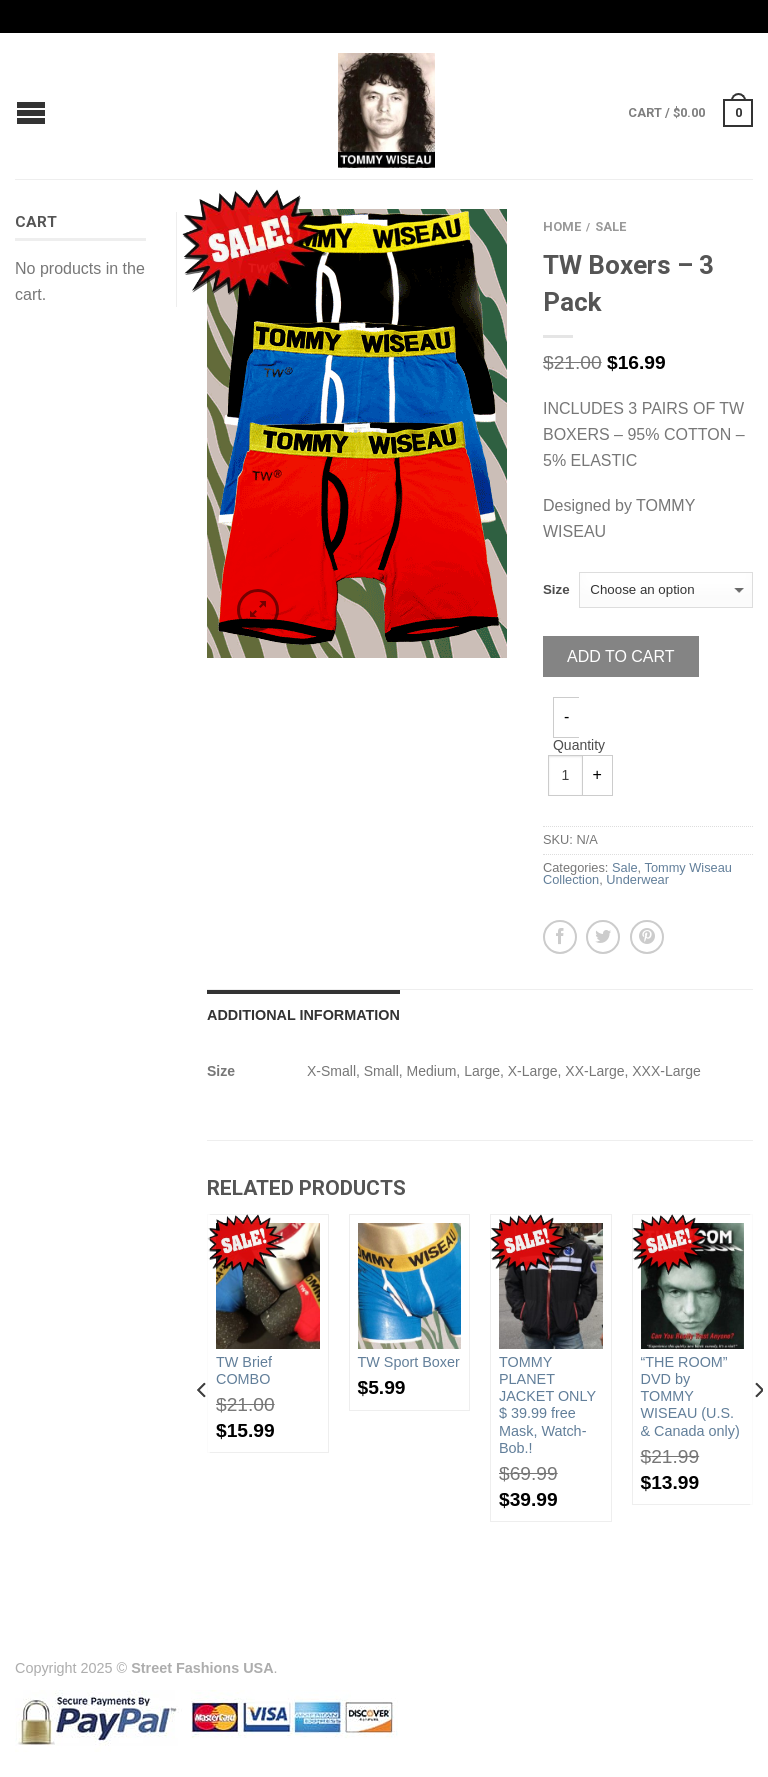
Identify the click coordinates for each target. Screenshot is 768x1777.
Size (556, 589)
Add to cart (621, 656)
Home (562, 226)
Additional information (303, 1015)
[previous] (202, 1430)
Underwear (637, 879)
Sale (610, 226)
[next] (757, 1430)
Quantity (579, 745)
